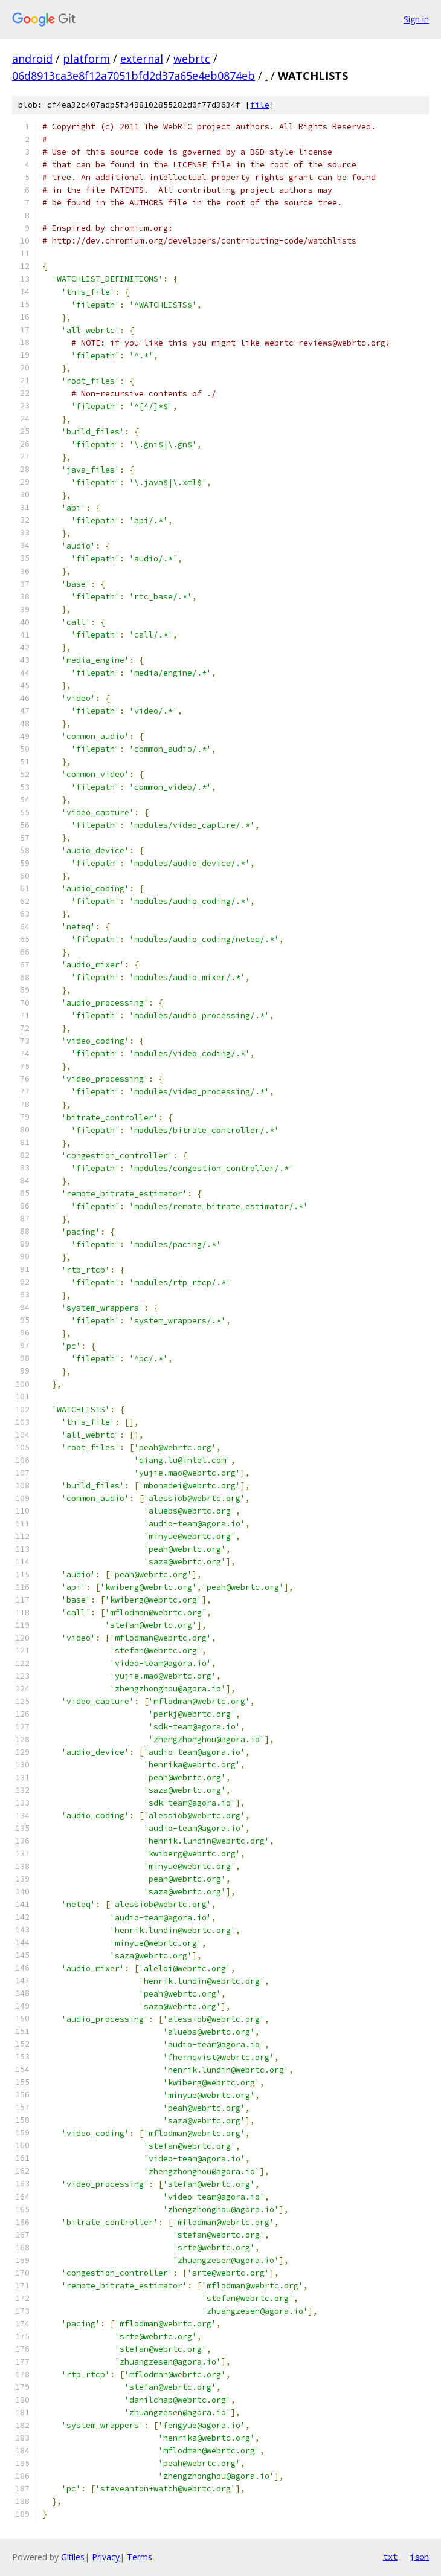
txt (390, 2556)
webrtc (191, 58)
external (141, 58)
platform (86, 58)
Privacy (106, 2557)
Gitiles (73, 2557)
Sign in (416, 19)
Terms (139, 2557)
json (419, 2556)
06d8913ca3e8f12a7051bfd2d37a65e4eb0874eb (133, 75)
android (32, 58)
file (259, 105)
